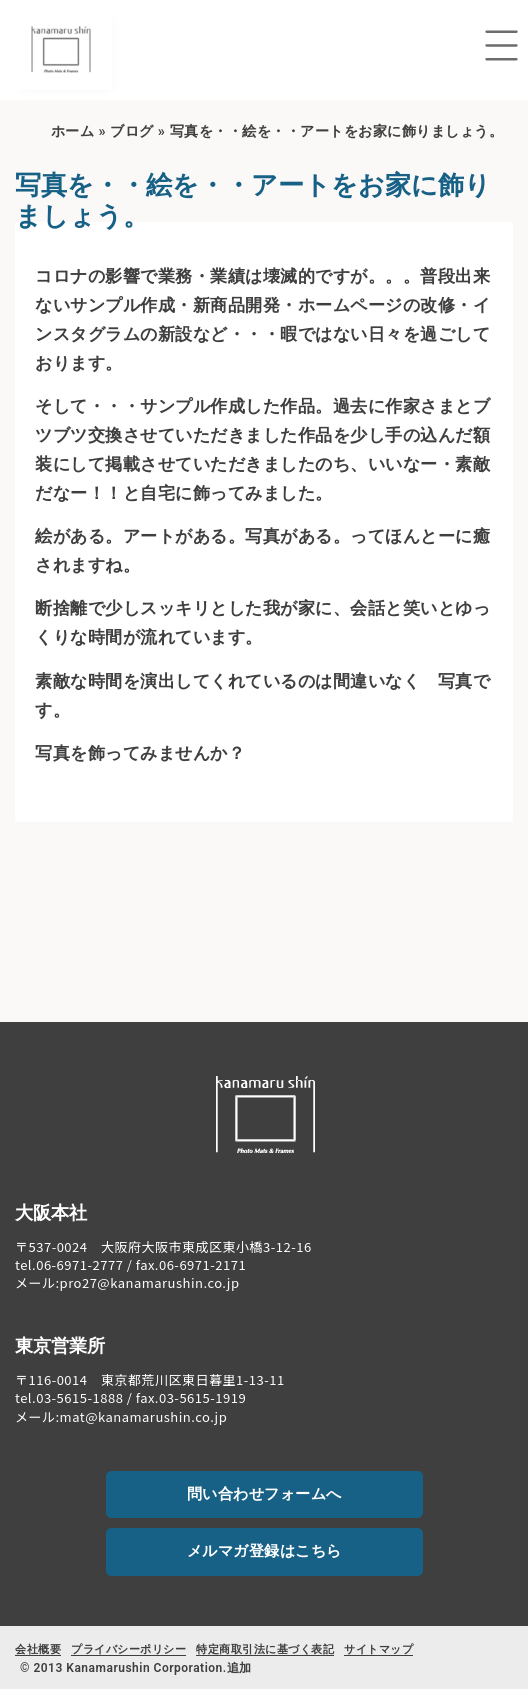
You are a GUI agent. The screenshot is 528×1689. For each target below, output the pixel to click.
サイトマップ (378, 1649)
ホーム (73, 131)
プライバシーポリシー (128, 1649)
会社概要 (38, 1649)
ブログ (132, 131)
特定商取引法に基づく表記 (265, 1649)
